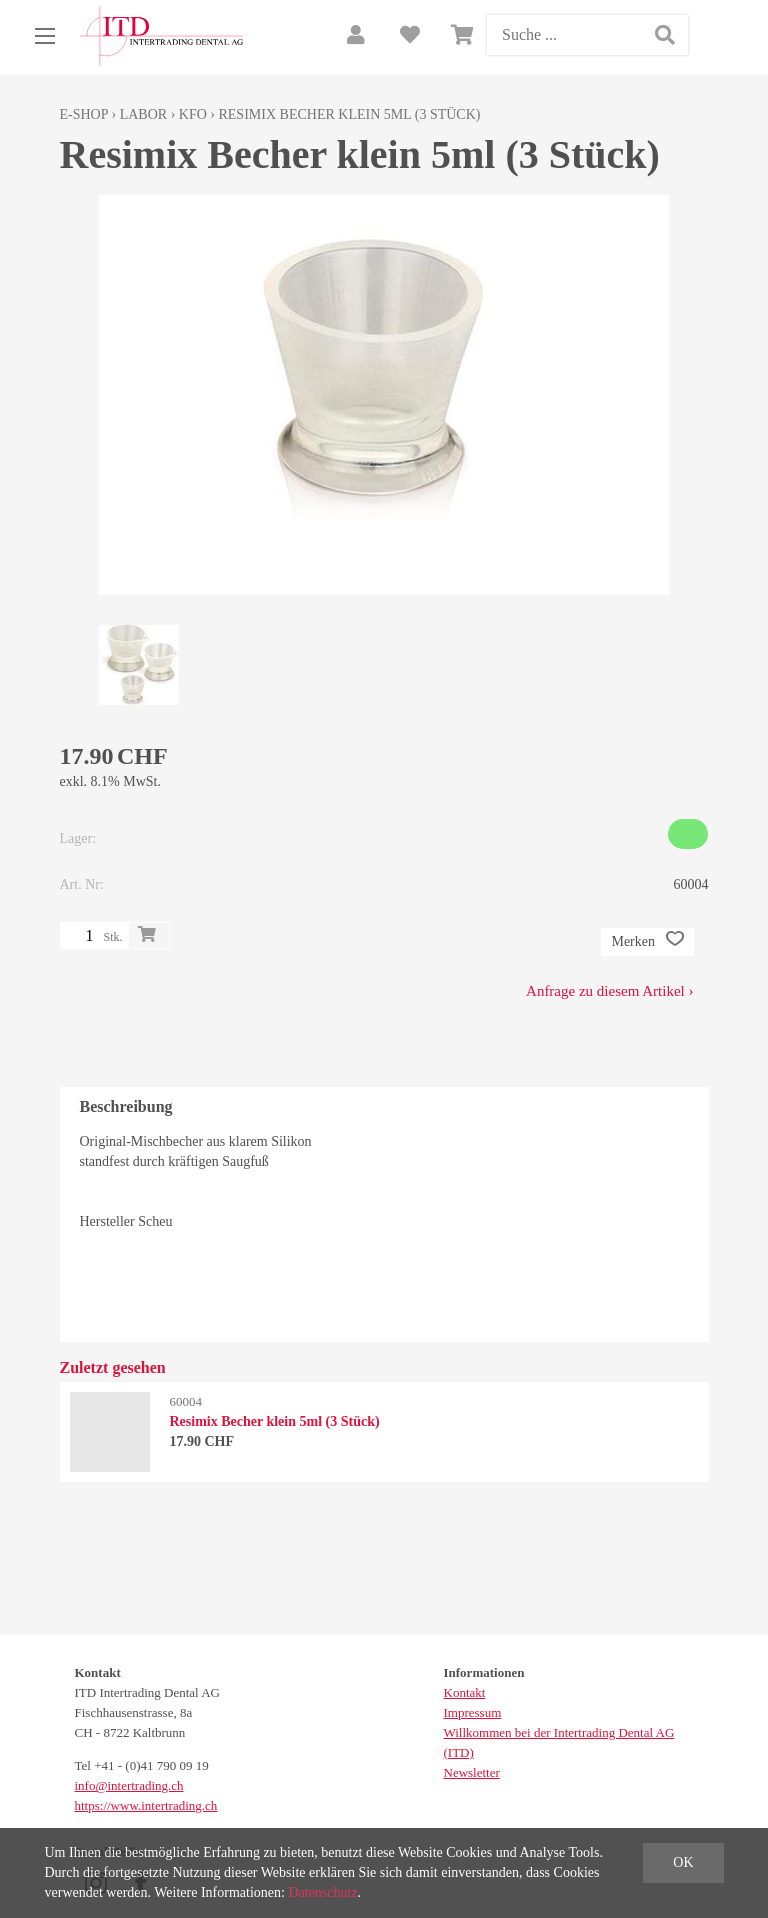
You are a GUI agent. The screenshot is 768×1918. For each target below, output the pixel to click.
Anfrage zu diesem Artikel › (609, 991)
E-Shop (84, 114)
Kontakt (465, 1692)
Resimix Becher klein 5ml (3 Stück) (349, 114)
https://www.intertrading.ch (146, 1805)
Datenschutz (322, 1892)
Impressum (473, 1712)
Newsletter (472, 1772)
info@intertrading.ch (129, 1785)
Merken (647, 942)
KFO (193, 114)
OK (683, 1862)
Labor (143, 114)
